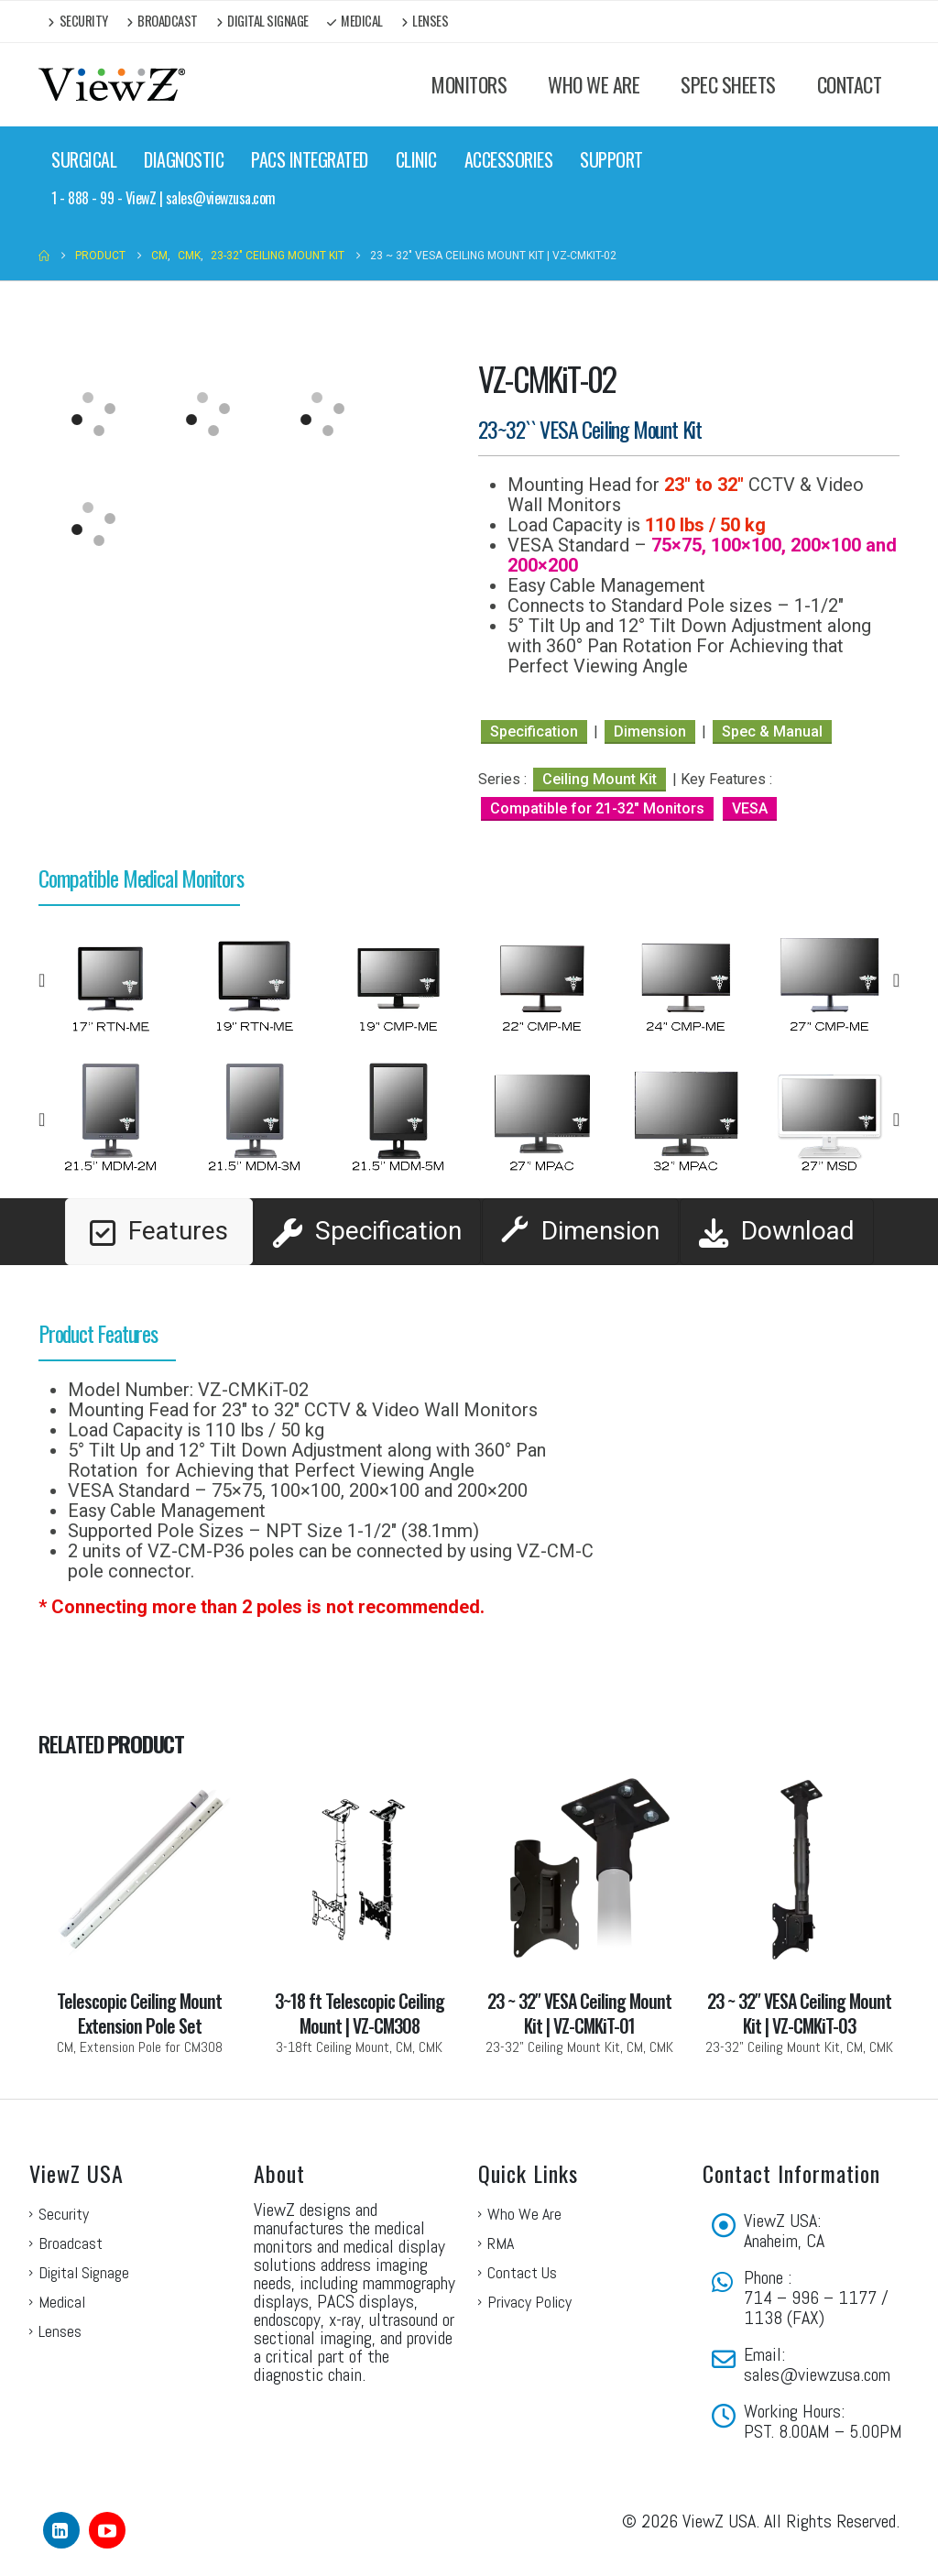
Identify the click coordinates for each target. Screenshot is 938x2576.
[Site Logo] (111, 85)
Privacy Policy (529, 2301)
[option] (110, 980)
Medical (355, 20)
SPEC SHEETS (728, 84)
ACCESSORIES (508, 159)
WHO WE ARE (593, 84)
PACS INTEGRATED (309, 159)
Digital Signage (262, 20)
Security (78, 20)
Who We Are (524, 2213)
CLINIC (416, 159)
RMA (500, 2243)
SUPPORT (611, 159)
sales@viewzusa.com (817, 2374)
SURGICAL (83, 159)
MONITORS (469, 84)
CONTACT (849, 84)
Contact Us (522, 2272)
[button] (41, 980)
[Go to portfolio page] (139, 1913)
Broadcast (162, 20)
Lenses (425, 20)
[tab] (159, 1231)
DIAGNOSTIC (184, 159)
